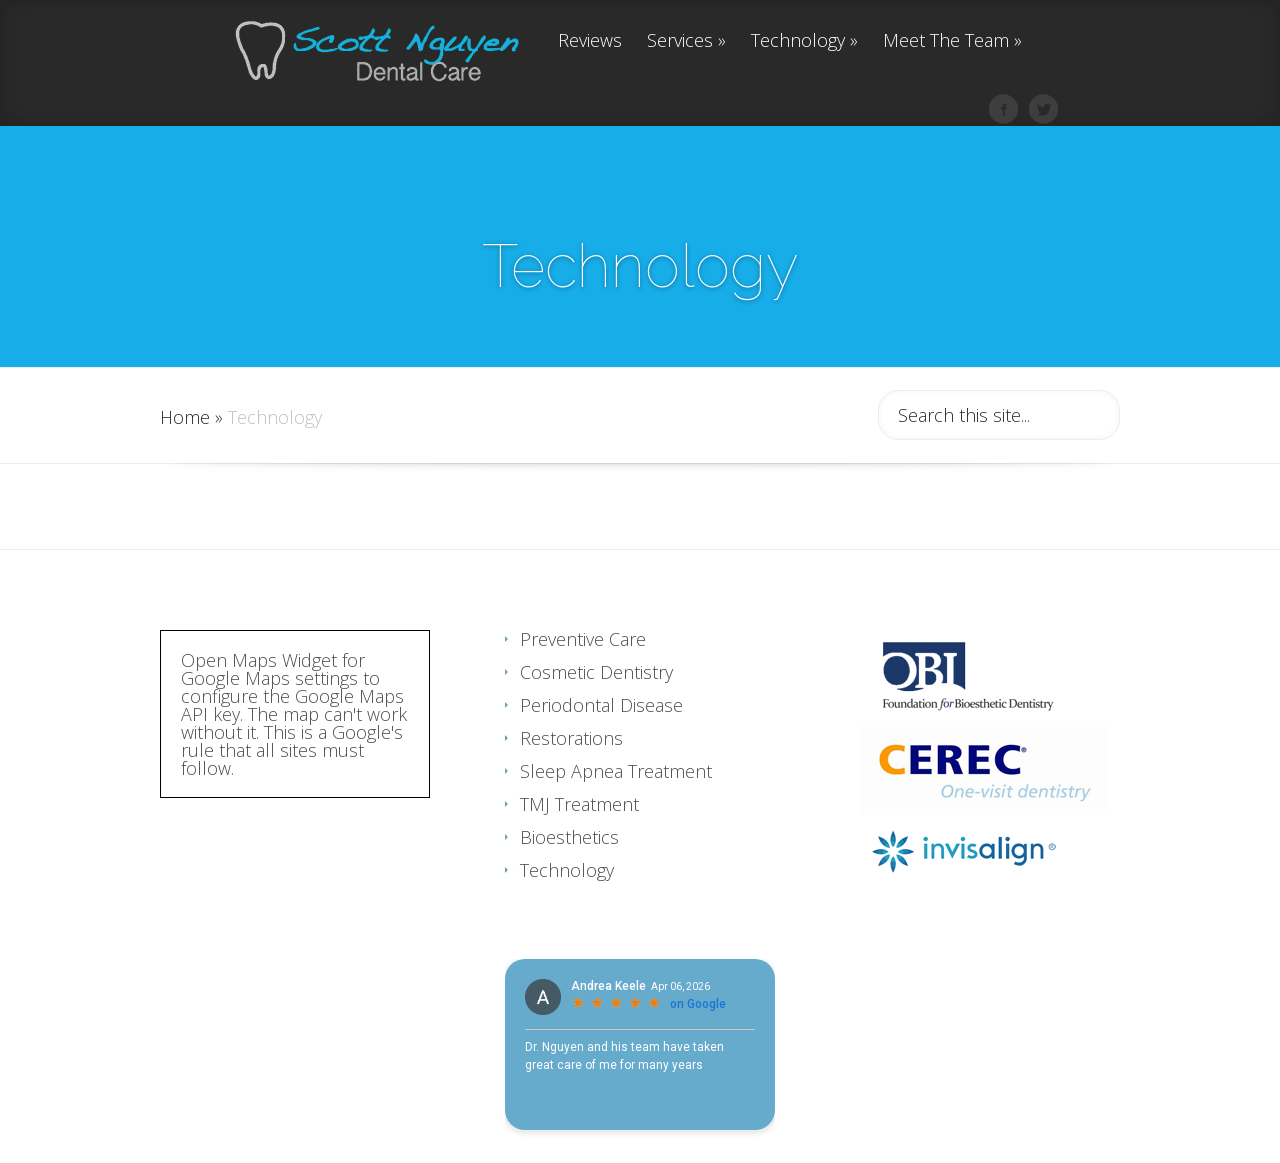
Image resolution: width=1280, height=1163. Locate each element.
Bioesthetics (569, 877)
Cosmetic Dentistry (596, 712)
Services (686, 41)
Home (185, 457)
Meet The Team (952, 41)
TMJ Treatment (579, 844)
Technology (804, 41)
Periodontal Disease (601, 745)
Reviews (590, 41)
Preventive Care (583, 679)
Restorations (571, 778)
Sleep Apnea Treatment (616, 811)
